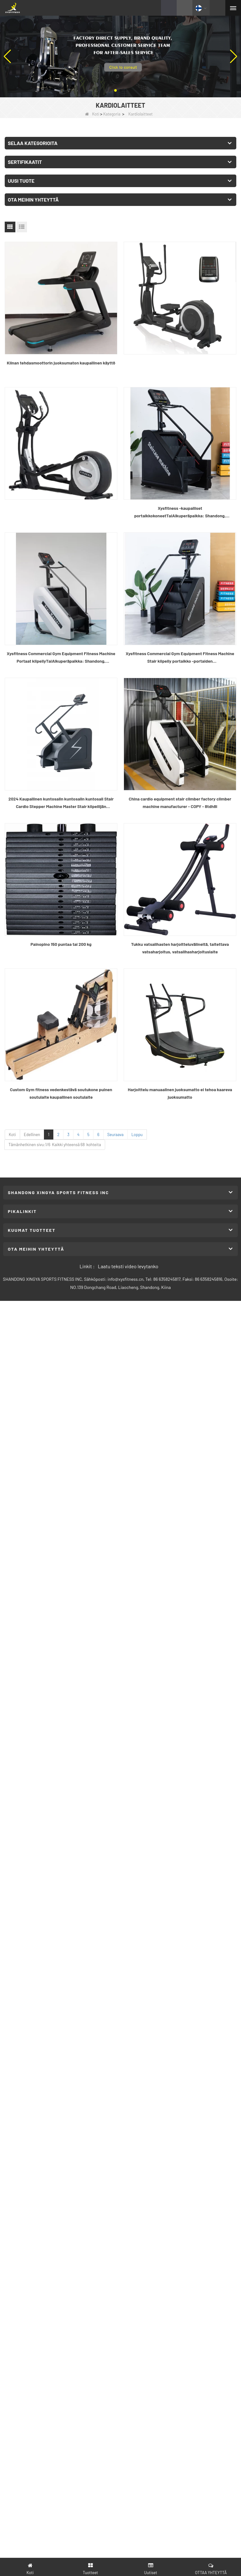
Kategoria (111, 113)
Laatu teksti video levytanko (128, 1266)
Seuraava (115, 1134)
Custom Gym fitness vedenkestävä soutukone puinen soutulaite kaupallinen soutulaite (61, 1093)
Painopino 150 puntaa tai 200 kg (60, 944)
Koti (92, 113)
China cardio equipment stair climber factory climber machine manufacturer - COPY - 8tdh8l (180, 802)
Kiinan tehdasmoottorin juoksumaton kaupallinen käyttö (61, 362)
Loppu (137, 1134)
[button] (115, 90)
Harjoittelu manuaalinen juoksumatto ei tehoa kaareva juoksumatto (180, 1093)
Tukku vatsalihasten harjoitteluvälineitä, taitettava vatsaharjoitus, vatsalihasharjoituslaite (180, 947)
